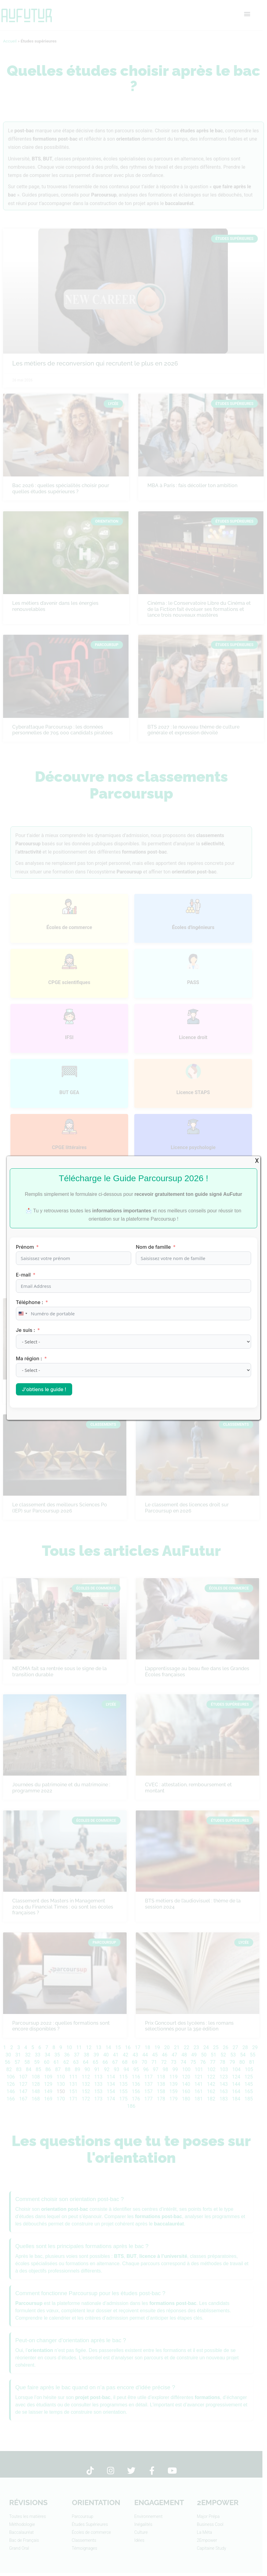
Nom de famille (153, 1247)
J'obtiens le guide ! (44, 1389)
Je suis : (26, 1330)
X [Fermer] (257, 1160)
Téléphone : (29, 1302)
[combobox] (22, 1313)
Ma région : (29, 1358)
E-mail (23, 1275)
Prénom (25, 1247)
